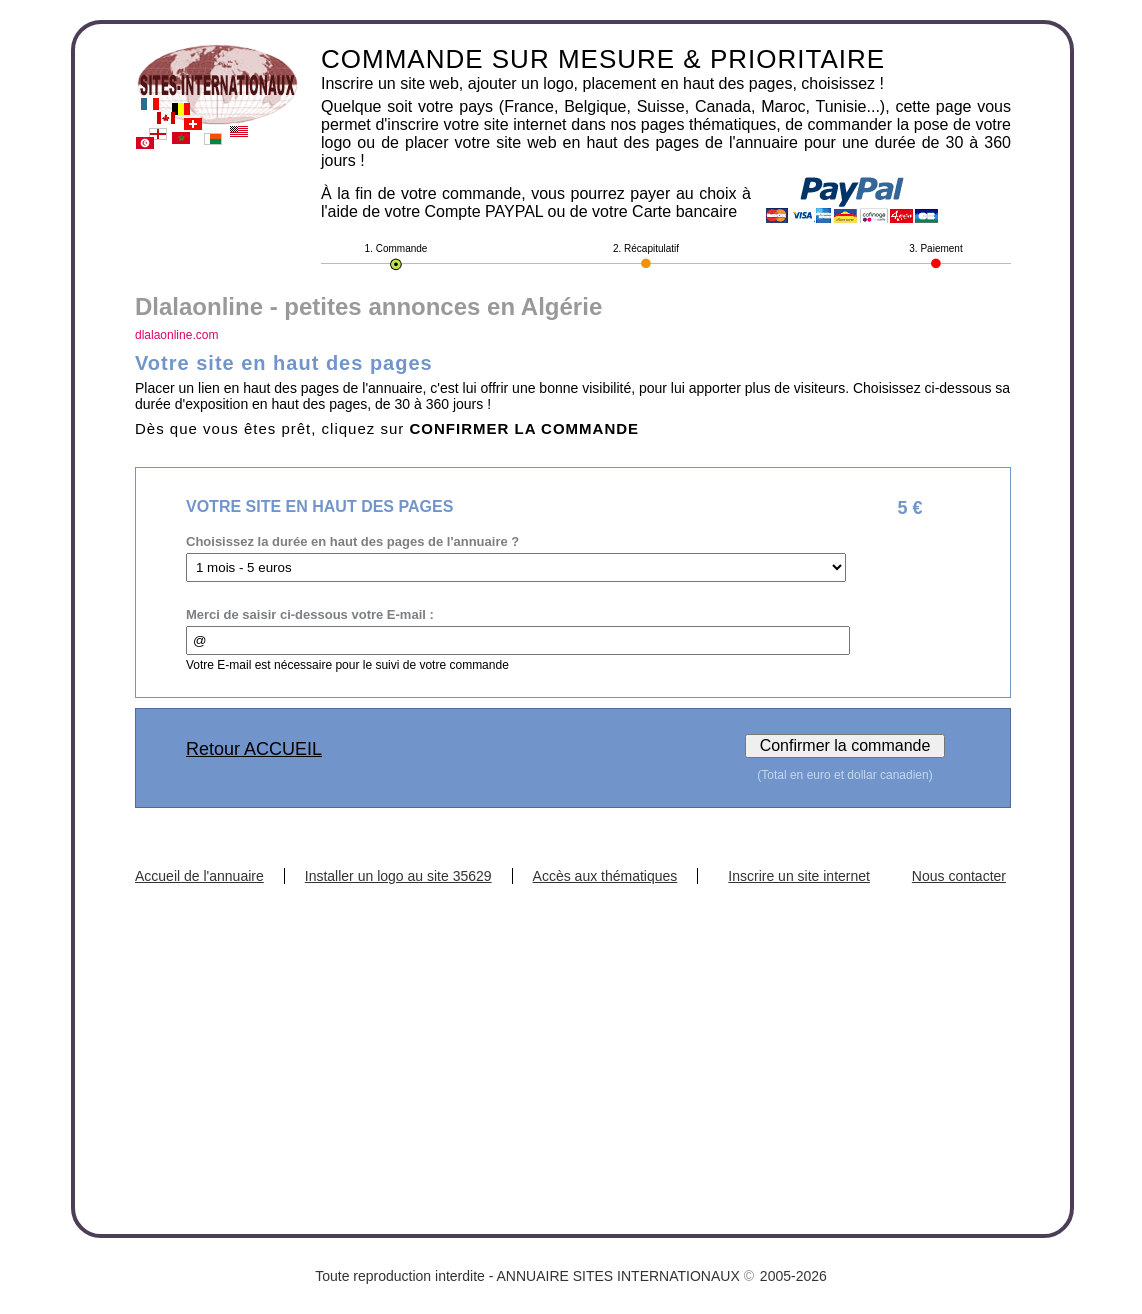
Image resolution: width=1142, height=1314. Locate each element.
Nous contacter (959, 876)
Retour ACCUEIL (254, 749)
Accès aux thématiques (605, 876)
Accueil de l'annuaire (199, 876)
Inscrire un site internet (799, 876)
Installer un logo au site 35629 (398, 876)
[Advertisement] (573, 1034)
